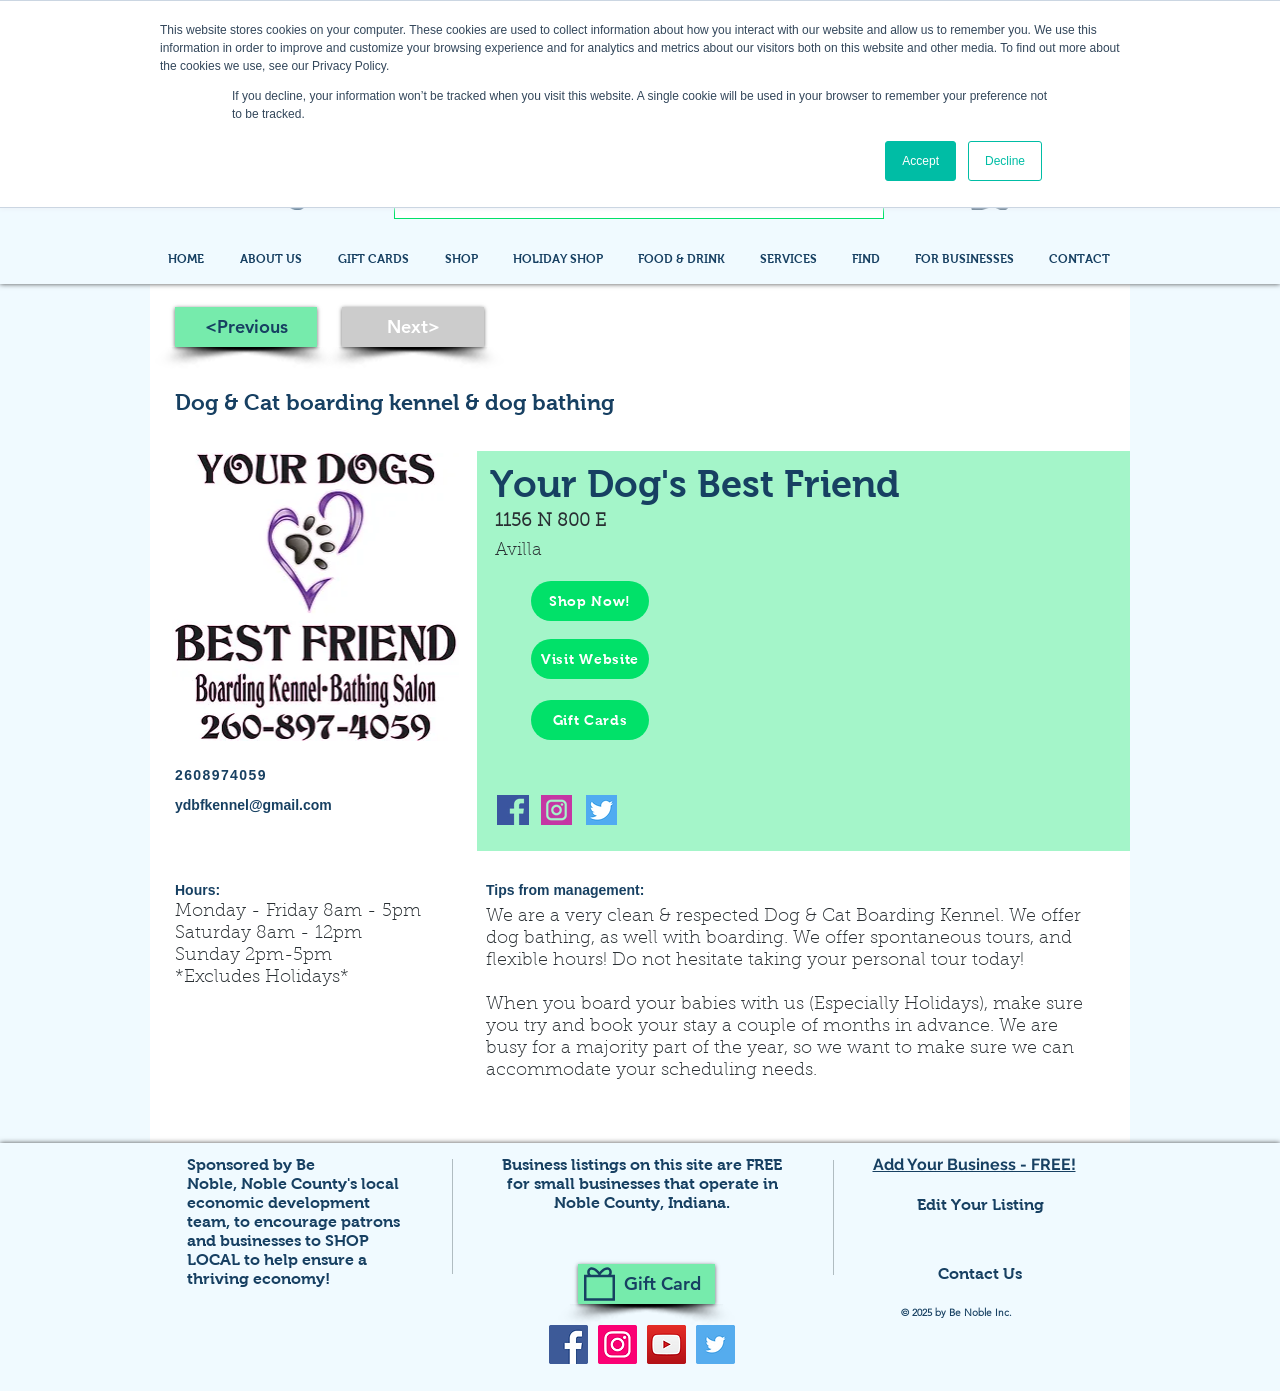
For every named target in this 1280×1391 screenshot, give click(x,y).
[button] (868, 259)
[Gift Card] (646, 1284)
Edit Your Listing (980, 1204)
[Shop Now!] (590, 601)
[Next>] (413, 327)
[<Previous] (246, 327)
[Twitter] (715, 1344)
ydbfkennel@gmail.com (253, 805)
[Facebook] (568, 1344)
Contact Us (980, 1273)
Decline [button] (1005, 161)
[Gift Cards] (590, 720)
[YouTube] (666, 1344)
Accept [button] (920, 161)
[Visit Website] (590, 659)
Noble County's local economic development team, (293, 1202)
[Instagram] (617, 1344)
